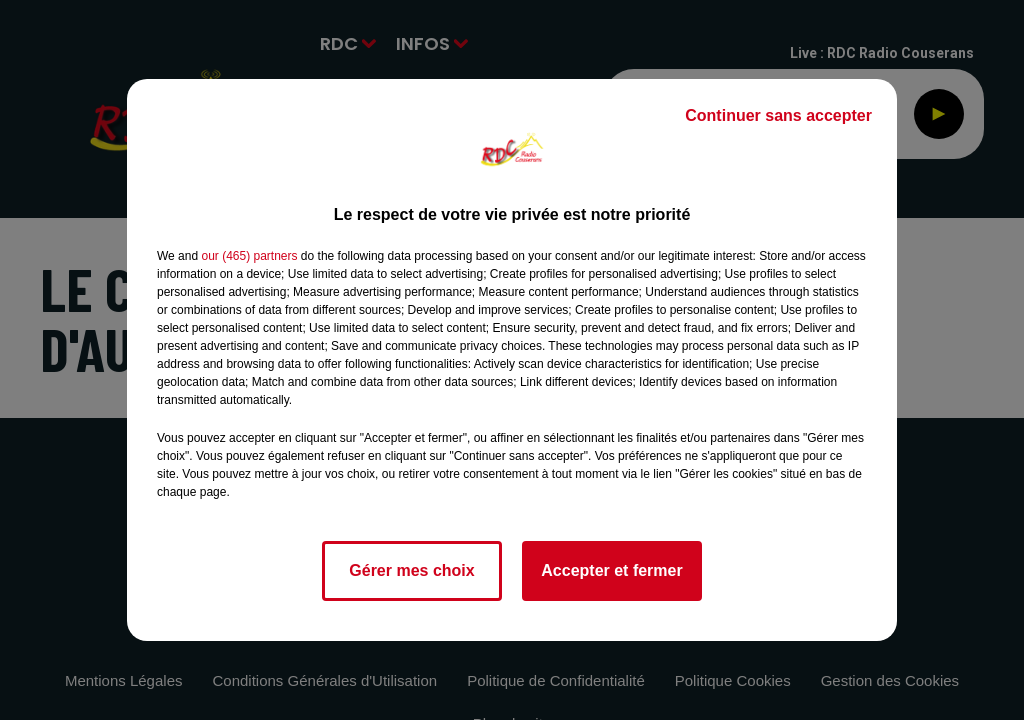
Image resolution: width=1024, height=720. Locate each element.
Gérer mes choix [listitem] (411, 570)
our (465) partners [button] (249, 256)
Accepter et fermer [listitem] (611, 570)
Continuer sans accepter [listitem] (778, 115)
